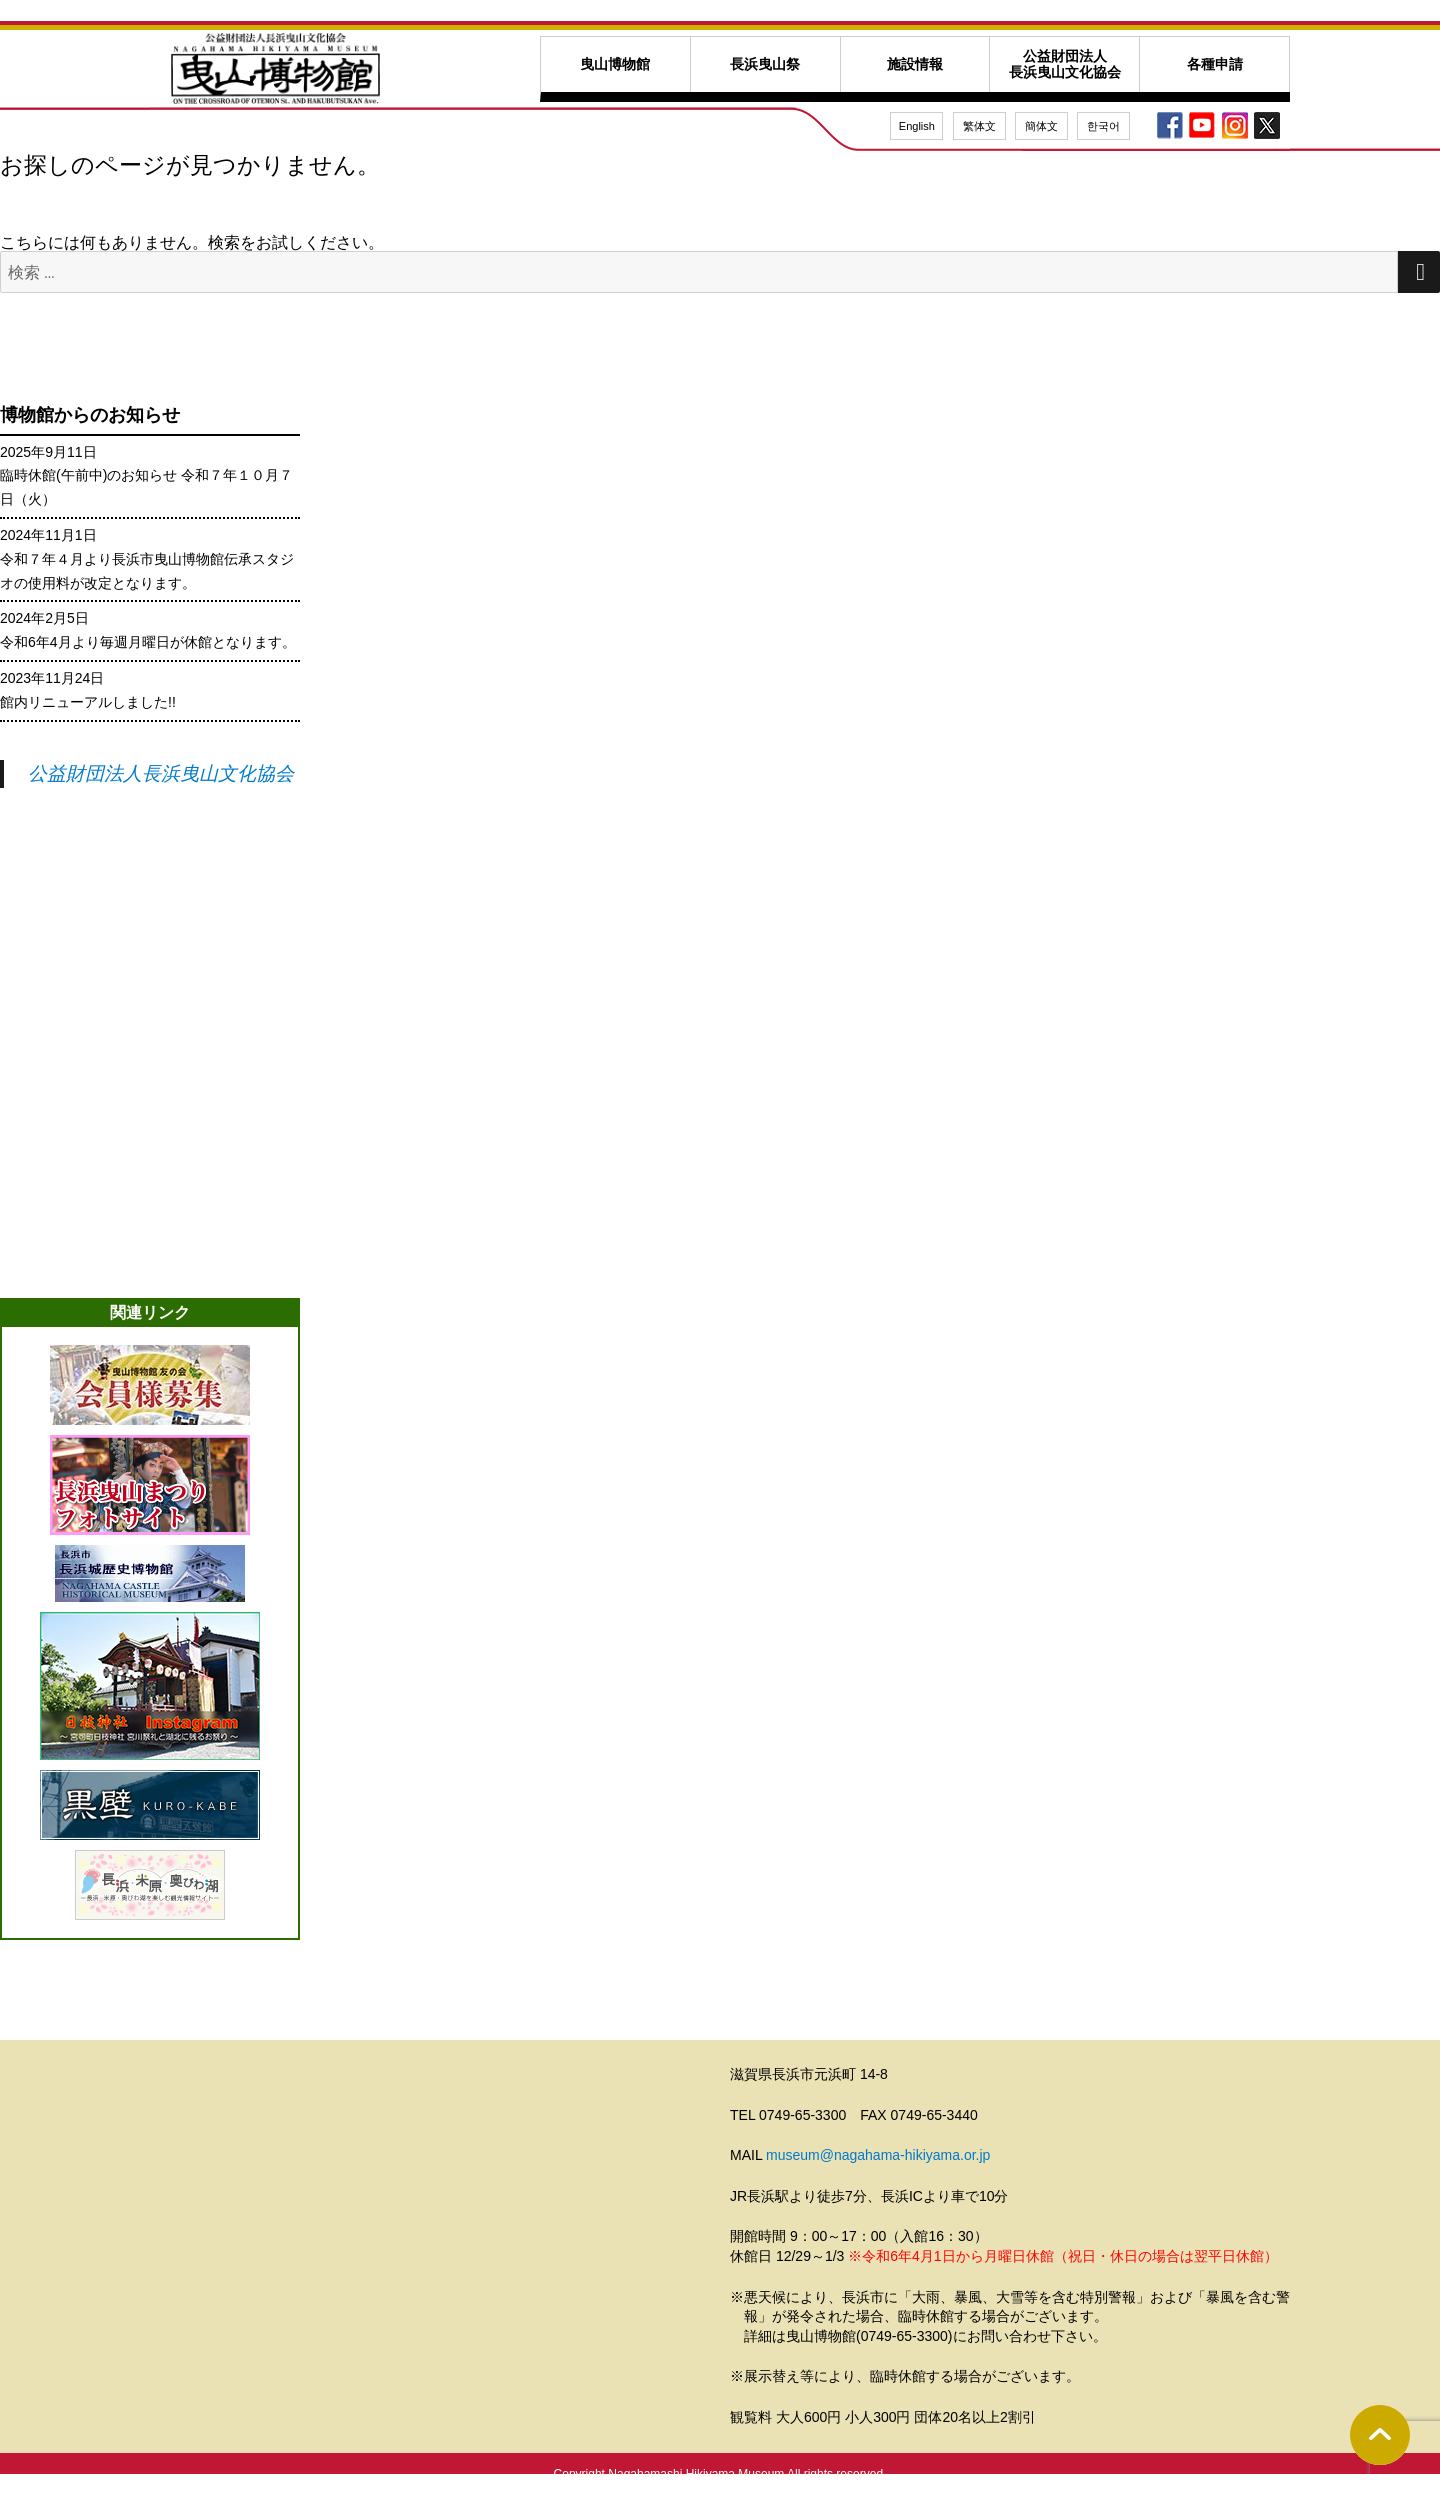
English (917, 126)
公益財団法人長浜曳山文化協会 (1065, 64)
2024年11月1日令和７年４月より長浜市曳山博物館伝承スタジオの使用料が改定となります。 (147, 559)
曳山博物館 (615, 64)
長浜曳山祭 (765, 64)
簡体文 (1041, 126)
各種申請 (1215, 64)
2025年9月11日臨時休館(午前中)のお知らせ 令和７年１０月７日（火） (146, 476)
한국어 (1103, 126)
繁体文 (979, 126)
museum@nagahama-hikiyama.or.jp (878, 2155)
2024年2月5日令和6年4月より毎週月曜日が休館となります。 (148, 630)
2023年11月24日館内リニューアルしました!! (88, 690)
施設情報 (915, 64)
